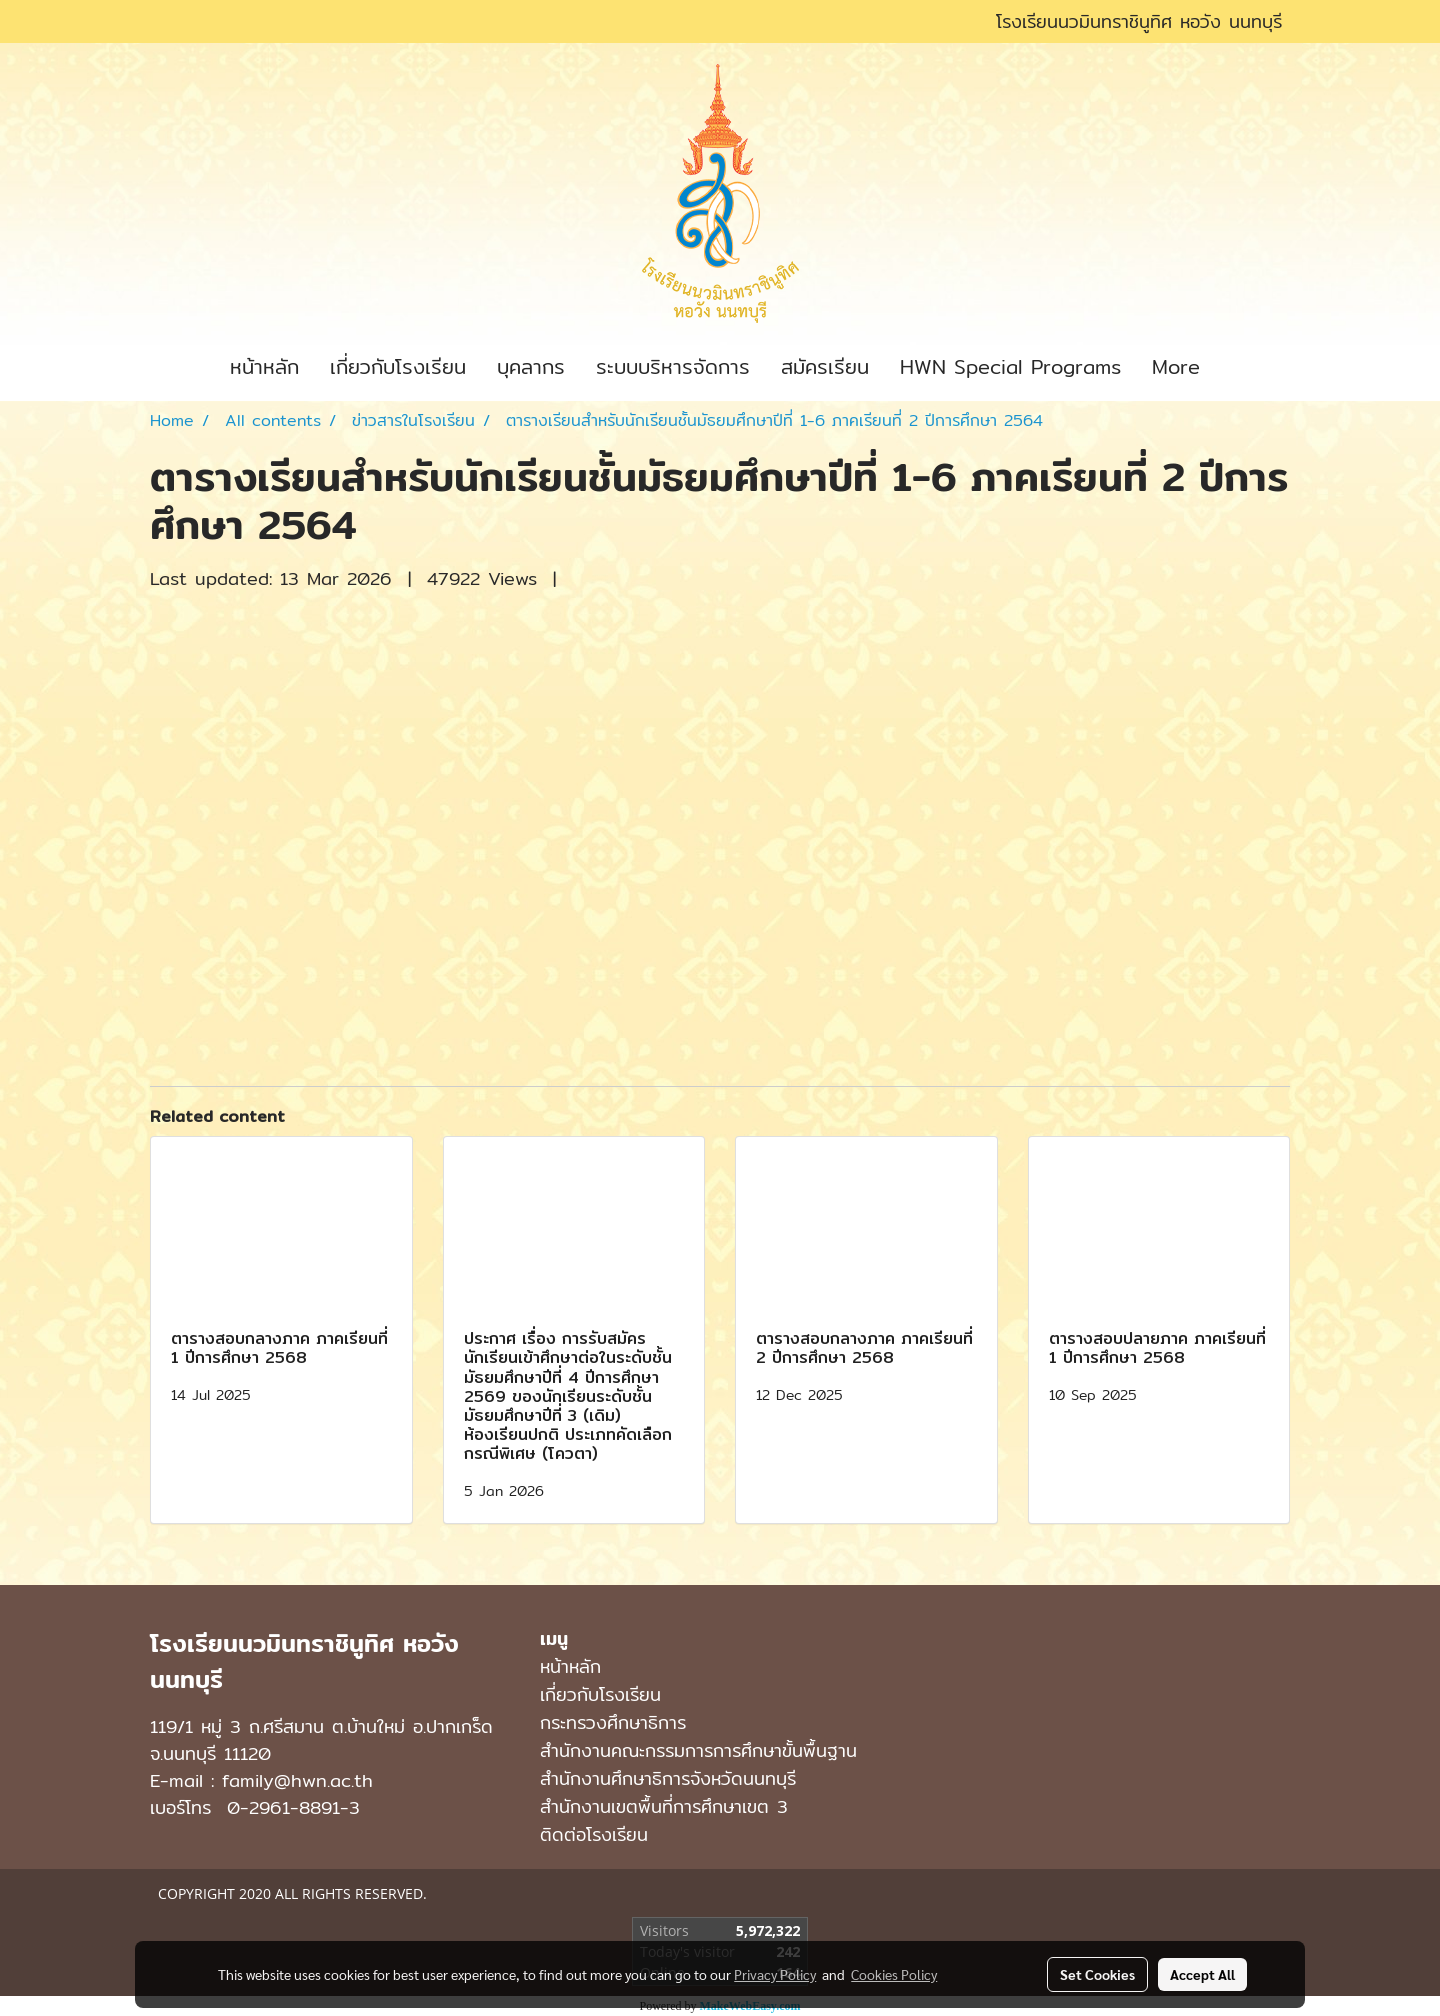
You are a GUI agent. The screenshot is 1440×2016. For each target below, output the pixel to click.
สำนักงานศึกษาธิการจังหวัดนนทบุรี (668, 1778)
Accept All (1202, 1974)
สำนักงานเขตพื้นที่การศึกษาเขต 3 (664, 1806)
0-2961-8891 (283, 1807)
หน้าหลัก (264, 366)
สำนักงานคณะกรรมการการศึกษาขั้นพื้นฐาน (698, 1750)
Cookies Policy (894, 1974)
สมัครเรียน (825, 366)
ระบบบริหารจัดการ (673, 366)
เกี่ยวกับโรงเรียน (398, 366)
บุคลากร (531, 366)
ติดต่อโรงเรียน (594, 1834)
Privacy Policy (775, 1974)
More (1176, 366)
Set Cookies (1097, 1974)
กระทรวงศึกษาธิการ (613, 1722)
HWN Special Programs (1010, 366)
